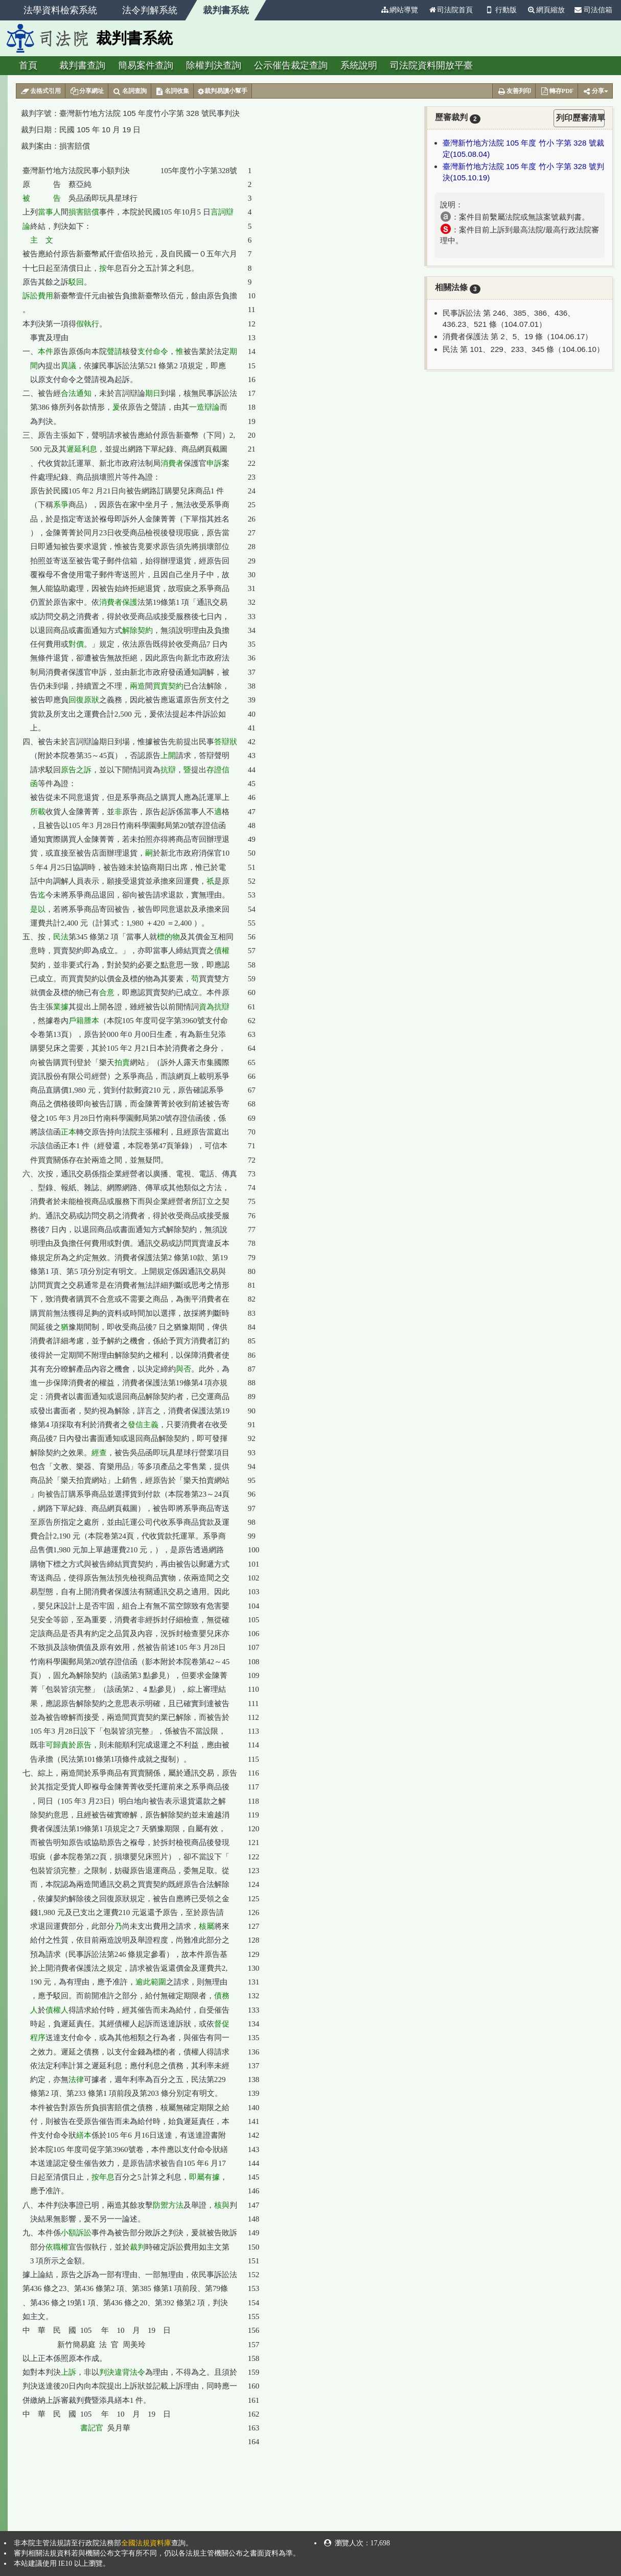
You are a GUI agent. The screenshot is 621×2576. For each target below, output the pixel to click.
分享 (595, 91)
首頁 (28, 65)
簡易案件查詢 (145, 65)
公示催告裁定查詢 (291, 65)
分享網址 (87, 91)
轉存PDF (556, 91)
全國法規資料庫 (146, 2543)
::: (371, 10)
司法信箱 (593, 10)
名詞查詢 (129, 91)
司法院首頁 (450, 10)
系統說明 (358, 65)
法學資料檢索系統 (60, 10)
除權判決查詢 (213, 65)
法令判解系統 (149, 10)
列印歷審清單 (580, 117)
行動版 (500, 10)
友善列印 (514, 91)
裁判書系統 (226, 10)
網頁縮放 (546, 10)
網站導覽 (399, 10)
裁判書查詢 (82, 65)
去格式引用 (40, 91)
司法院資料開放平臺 (431, 65)
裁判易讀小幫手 (222, 91)
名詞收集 (172, 91)
